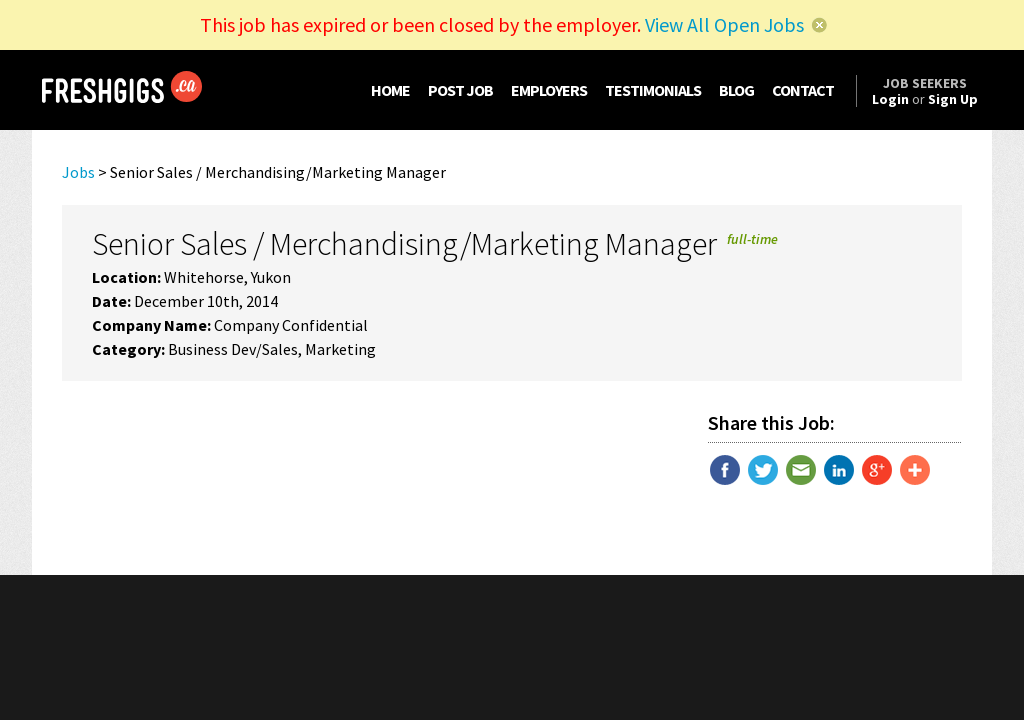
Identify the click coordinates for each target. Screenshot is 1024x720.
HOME (390, 90)
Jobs (78, 172)
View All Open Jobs (724, 24)
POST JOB (460, 90)
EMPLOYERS (549, 90)
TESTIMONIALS (653, 90)
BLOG (736, 90)
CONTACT (803, 90)
